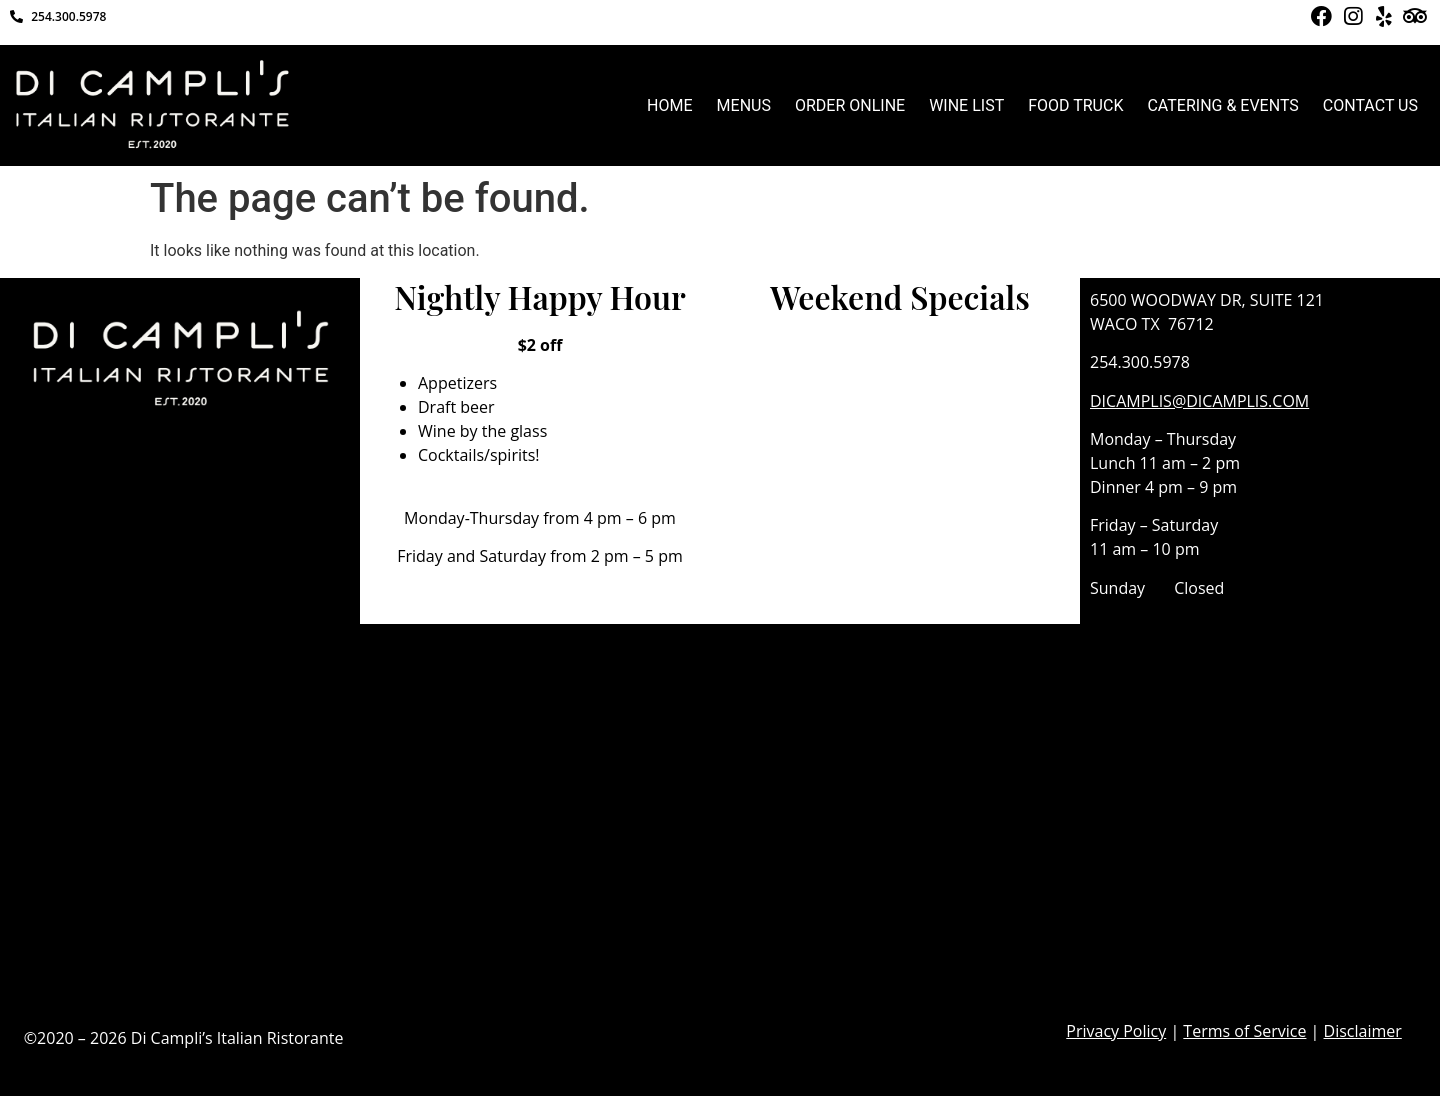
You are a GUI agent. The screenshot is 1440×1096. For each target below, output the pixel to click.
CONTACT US (1370, 105)
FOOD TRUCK (1075, 105)
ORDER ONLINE (850, 105)
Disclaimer (1363, 1031)
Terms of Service (1244, 1031)
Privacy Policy (1116, 1031)
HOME (669, 105)
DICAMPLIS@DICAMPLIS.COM (1199, 401)
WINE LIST (966, 105)
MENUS (744, 105)
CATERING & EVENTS (1222, 105)
